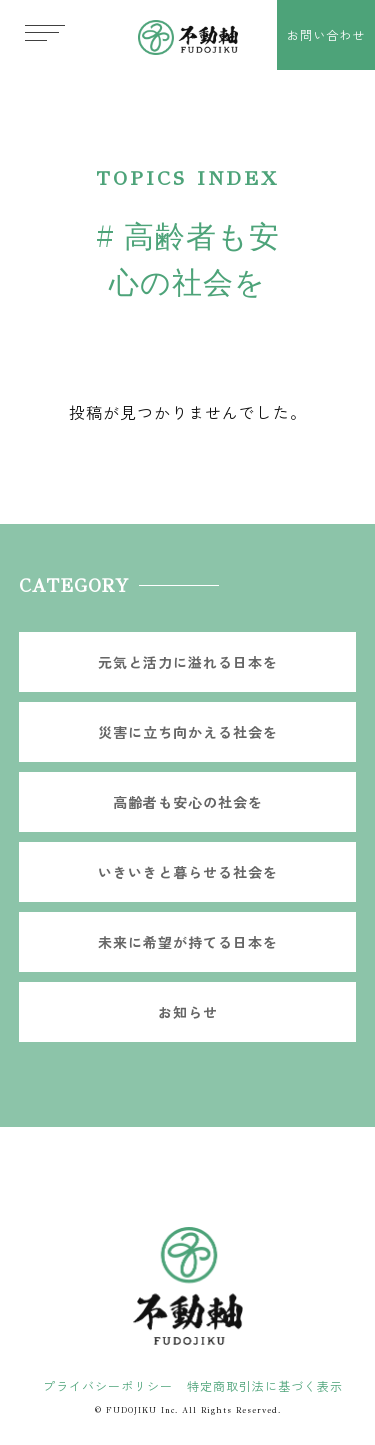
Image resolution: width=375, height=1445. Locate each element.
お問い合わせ (326, 34)
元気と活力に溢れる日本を (188, 662)
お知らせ (188, 1012)
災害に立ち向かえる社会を (188, 732)
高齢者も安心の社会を (188, 802)
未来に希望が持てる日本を (188, 942)
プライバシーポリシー (108, 1385)
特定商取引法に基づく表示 (265, 1385)
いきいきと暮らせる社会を (188, 872)
